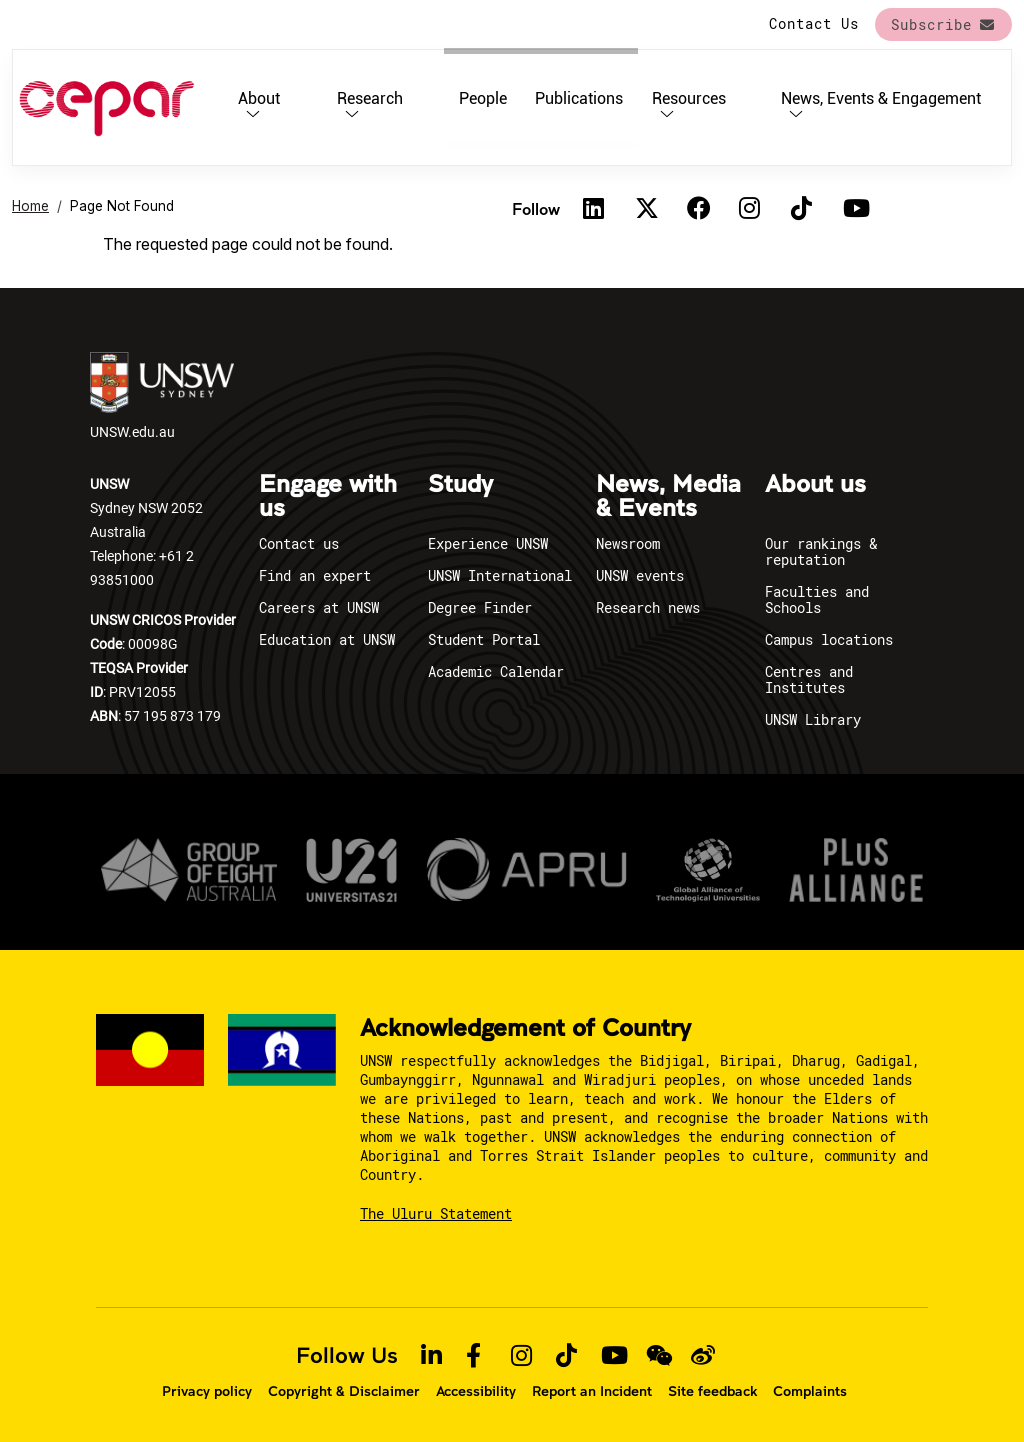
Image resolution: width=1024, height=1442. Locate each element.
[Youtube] (854, 209)
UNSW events (640, 575)
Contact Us (814, 23)
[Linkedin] (594, 209)
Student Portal (484, 639)
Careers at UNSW (319, 607)
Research (370, 98)
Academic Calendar (496, 671)
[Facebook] (698, 209)
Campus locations (829, 639)
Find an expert (315, 575)
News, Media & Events (668, 497)
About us (815, 485)
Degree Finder (480, 607)
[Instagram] (750, 209)
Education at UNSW (327, 639)
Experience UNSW (488, 543)
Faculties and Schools (817, 599)
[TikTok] (802, 209)
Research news (648, 607)
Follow (536, 208)
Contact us (299, 543)
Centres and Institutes (809, 679)
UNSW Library (813, 719)
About (259, 98)
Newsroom (628, 543)
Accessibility (476, 1391)
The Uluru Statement (436, 1213)
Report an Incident (592, 1391)
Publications (579, 98)
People (483, 98)
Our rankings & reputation (821, 551)
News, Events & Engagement (881, 98)
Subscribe (931, 24)
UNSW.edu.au (162, 396)
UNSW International (500, 575)
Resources (689, 98)
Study (460, 485)
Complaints (810, 1391)
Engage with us (328, 497)
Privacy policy (207, 1391)
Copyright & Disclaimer (344, 1391)
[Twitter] (646, 209)
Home (30, 206)
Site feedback (712, 1391)
